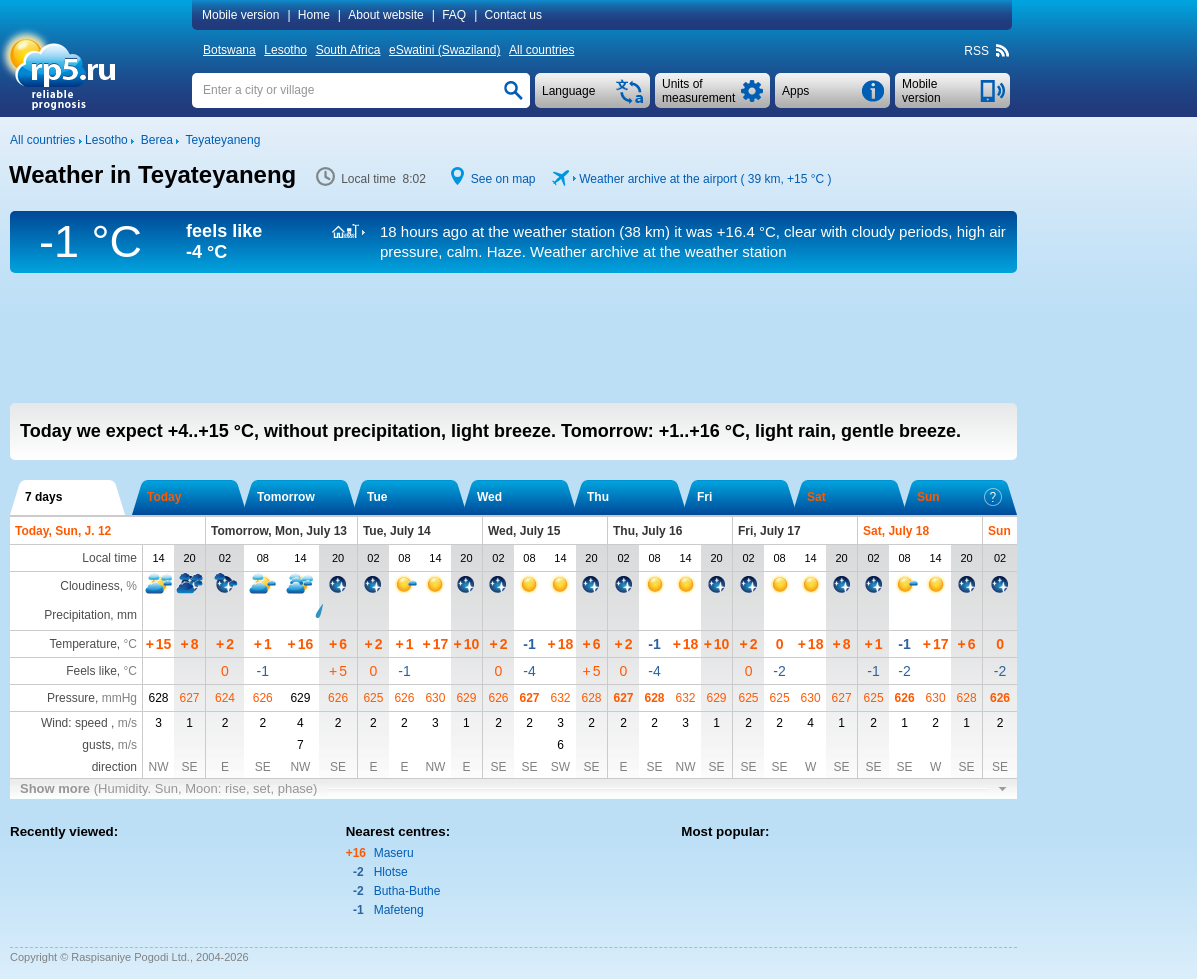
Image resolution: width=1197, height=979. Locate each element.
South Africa (348, 50)
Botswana (229, 50)
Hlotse (391, 872)
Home (314, 15)
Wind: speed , (89, 723)
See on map (503, 179)
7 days (43, 497)
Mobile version (240, 15)
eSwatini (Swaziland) (444, 50)
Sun (959, 497)
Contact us (513, 15)
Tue (377, 497)
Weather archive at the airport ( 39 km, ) (705, 179)
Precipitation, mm (90, 615)
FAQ (454, 15)
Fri (704, 497)
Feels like (91, 671)
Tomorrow (286, 497)
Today (164, 497)
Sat (816, 497)
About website (385, 15)
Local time (109, 558)
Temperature (82, 644)
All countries (541, 50)
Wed (489, 497)
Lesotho (285, 50)
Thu (598, 497)
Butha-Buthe (407, 891)
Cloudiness (89, 586)
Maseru (394, 853)
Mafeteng (399, 910)
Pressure (71, 698)
